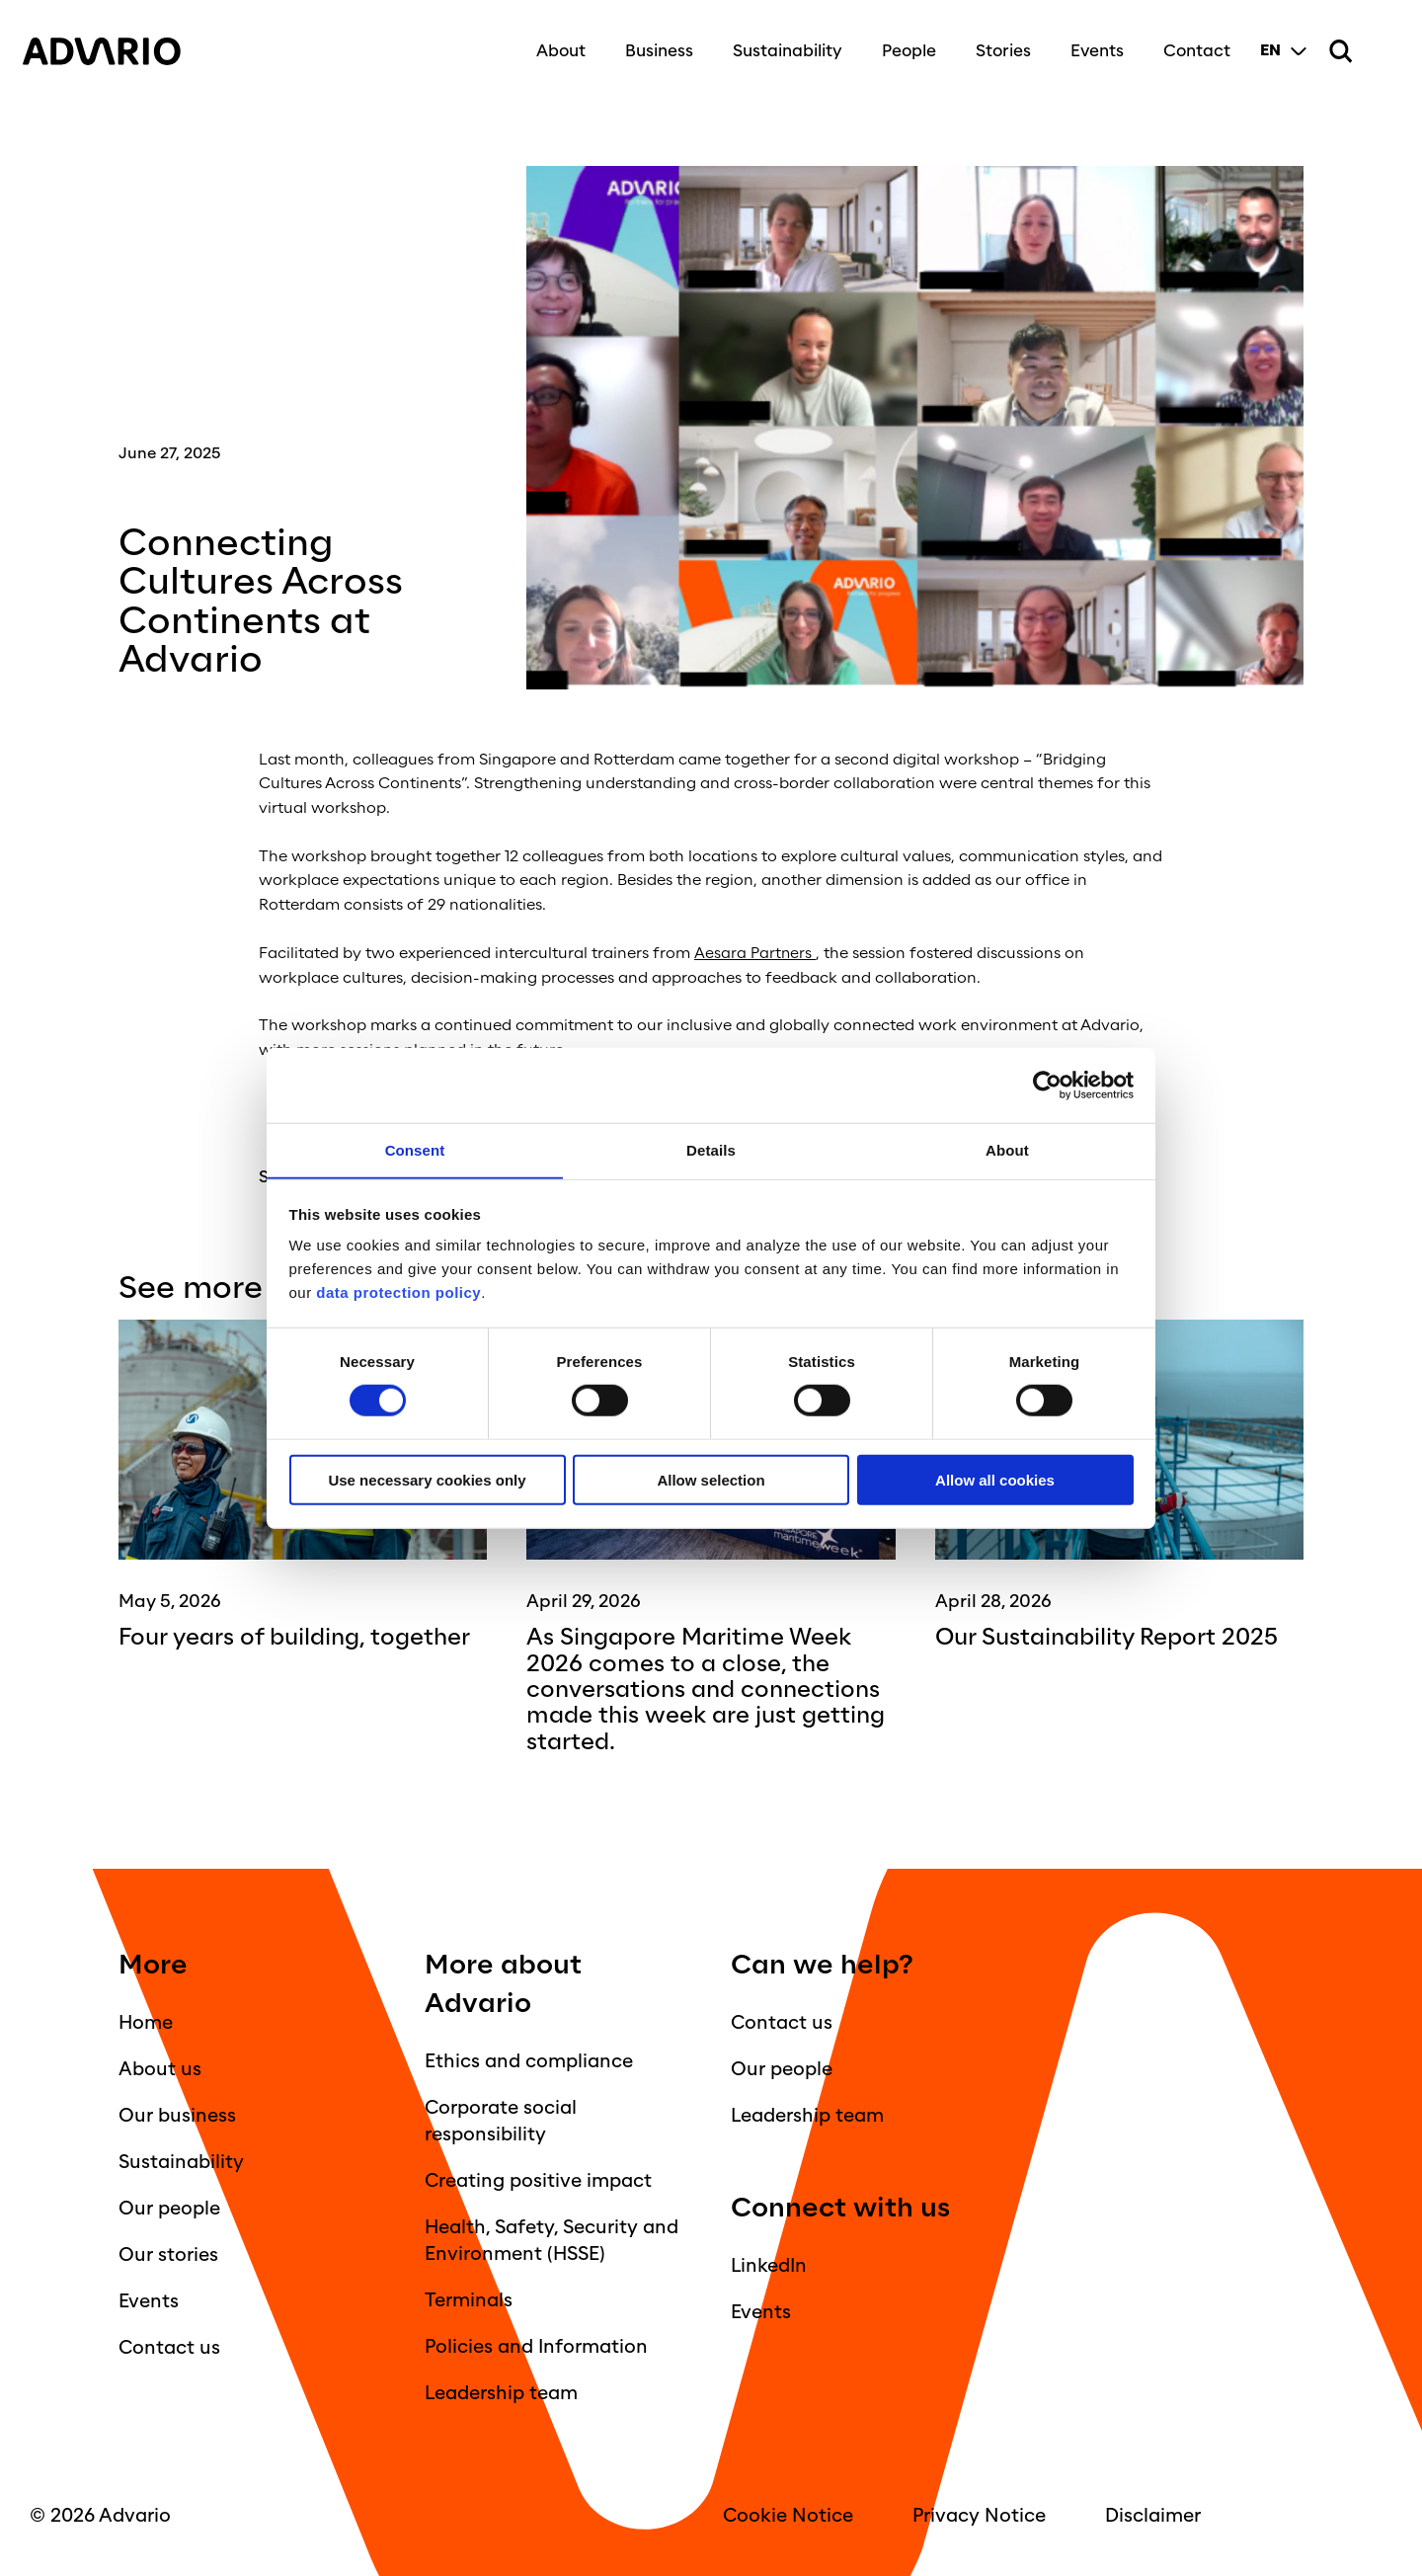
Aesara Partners (754, 953)
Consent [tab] (415, 1149)
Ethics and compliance (529, 2060)
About (553, 42)
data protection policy (397, 1292)
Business (651, 42)
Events (1089, 42)
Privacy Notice (979, 2515)
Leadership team (501, 2392)
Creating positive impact (538, 2180)
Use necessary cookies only (426, 1480)
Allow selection (710, 1480)
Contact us (169, 2347)
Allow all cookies (995, 1480)
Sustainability (779, 42)
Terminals (469, 2299)
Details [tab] (711, 1149)
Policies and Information (536, 2346)
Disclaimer (1153, 2515)
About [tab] (1007, 1149)
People (901, 42)
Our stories (168, 2254)
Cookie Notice (788, 2515)
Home (145, 2022)
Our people (169, 2207)
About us (159, 2068)
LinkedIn (769, 2265)
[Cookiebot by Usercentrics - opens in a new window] (1047, 1085)
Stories (995, 42)
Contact (1189, 42)
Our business (177, 2115)
